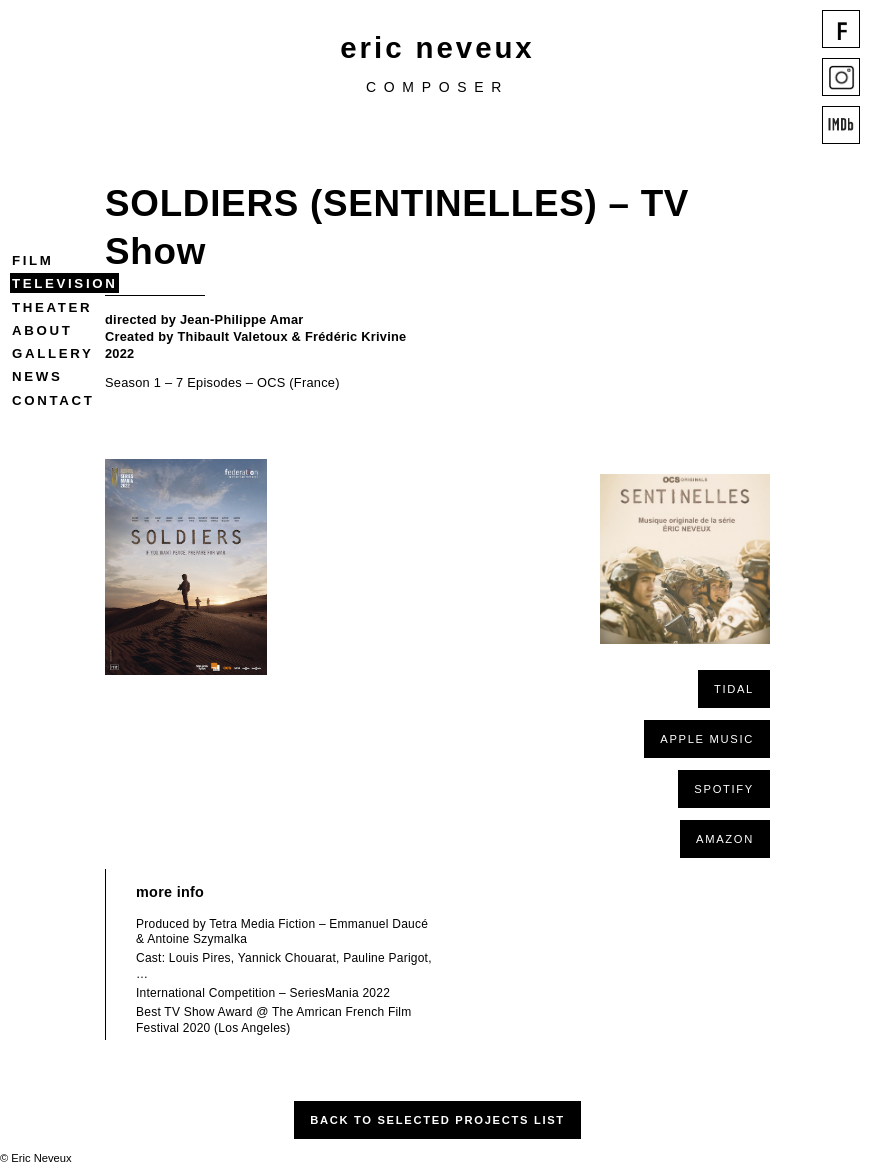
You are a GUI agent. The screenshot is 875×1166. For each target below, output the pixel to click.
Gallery (52, 353)
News (37, 376)
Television (64, 283)
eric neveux (437, 47)
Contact (53, 400)
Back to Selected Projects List (437, 1120)
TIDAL (734, 689)
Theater (52, 307)
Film (33, 260)
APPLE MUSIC (707, 739)
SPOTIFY (724, 789)
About (42, 330)
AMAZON (725, 839)
